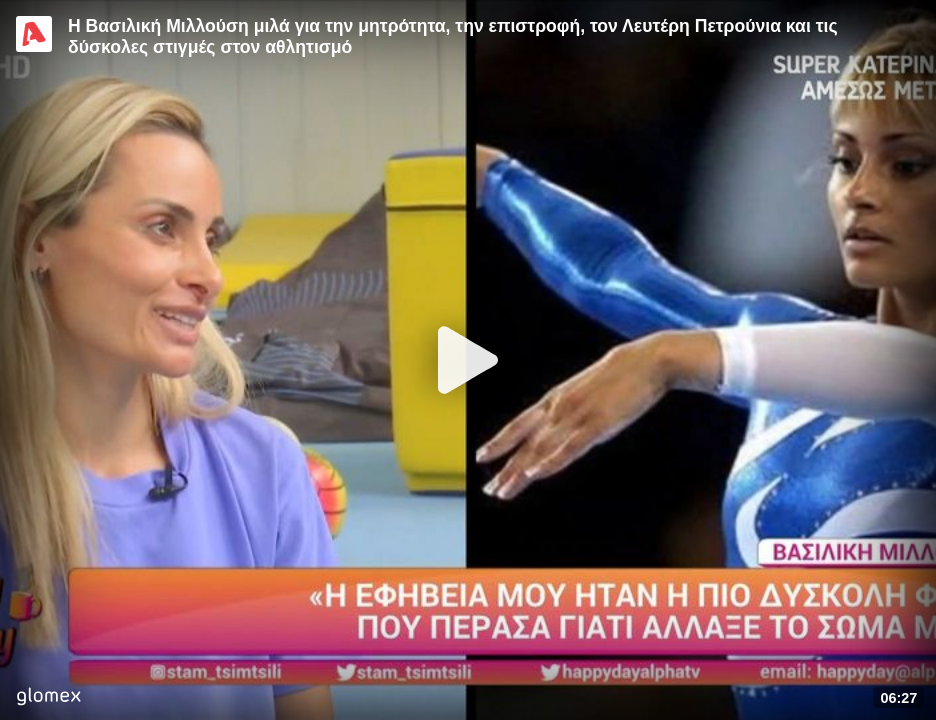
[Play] (468, 360)
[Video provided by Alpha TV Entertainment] (34, 34)
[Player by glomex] (48, 698)
